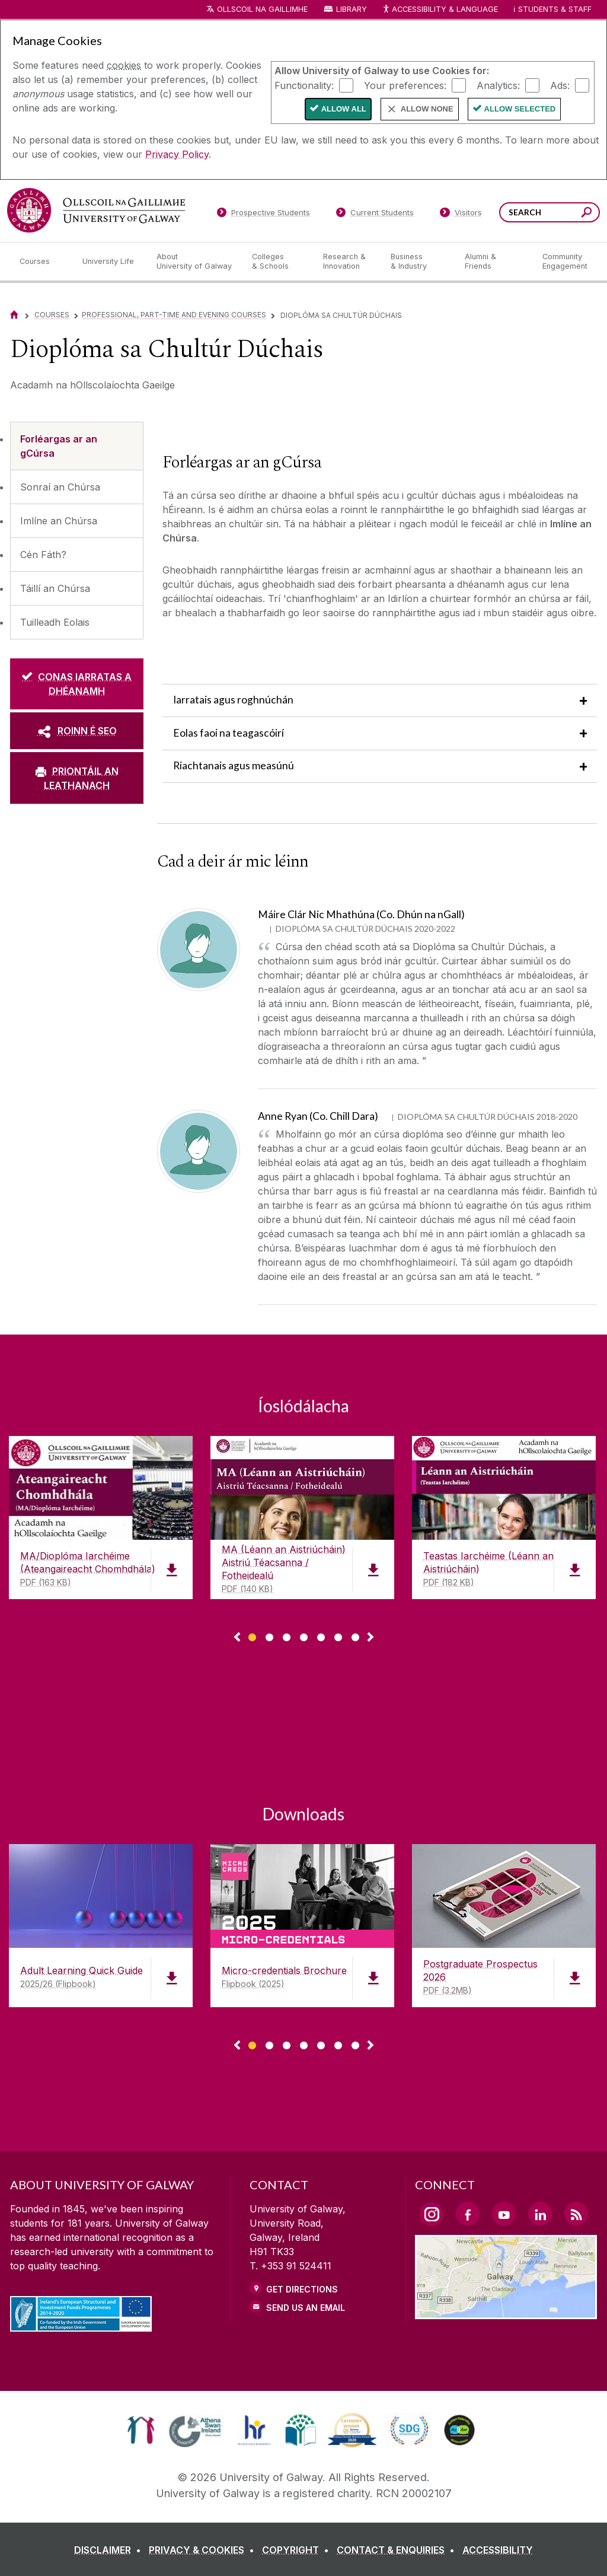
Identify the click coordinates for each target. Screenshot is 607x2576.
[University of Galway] (96, 210)
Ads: (560, 85)
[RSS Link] (576, 2213)
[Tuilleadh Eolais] (77, 622)
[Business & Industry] (418, 262)
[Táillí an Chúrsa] (77, 588)
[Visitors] (461, 215)
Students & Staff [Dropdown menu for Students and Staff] (555, 9)
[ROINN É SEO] (76, 730)
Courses (51, 314)
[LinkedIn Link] (540, 2213)
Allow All (343, 108)
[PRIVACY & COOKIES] (204, 2550)
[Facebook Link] (468, 2213)
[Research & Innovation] (347, 262)
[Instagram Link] (431, 2214)
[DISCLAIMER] (110, 2550)
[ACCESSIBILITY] (497, 2550)
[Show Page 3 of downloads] (286, 1635)
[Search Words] (549, 212)
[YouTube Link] (504, 2213)
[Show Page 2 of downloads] (269, 1635)
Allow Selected (520, 108)
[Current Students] (375, 215)
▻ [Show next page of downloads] (370, 1637)
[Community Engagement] (565, 262)
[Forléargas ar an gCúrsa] (77, 446)
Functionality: (304, 85)
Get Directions (302, 2289)
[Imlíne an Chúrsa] (77, 520)
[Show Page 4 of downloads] (304, 1635)
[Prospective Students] (263, 215)
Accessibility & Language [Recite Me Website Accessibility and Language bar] (439, 10)
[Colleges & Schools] (278, 262)
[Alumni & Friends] (494, 262)
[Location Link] (506, 2312)
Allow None (427, 108)
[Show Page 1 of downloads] (252, 1635)
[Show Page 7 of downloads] (355, 1635)
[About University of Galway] (194, 262)
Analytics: (498, 85)
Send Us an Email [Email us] (305, 2308)
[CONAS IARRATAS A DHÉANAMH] (76, 683)
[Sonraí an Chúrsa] (77, 487)
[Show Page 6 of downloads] (338, 1635)
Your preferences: (405, 85)
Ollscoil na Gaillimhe (262, 9)
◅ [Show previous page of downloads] (237, 1637)
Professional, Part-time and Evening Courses (174, 314)
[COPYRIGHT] (298, 2550)
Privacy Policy (177, 154)
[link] (140, 2430)
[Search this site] (586, 214)
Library (351, 9)
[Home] (14, 314)
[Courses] (41, 262)
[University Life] (109, 262)
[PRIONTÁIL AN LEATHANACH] (76, 777)
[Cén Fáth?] (77, 554)
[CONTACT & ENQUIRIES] (398, 2550)
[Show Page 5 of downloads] (321, 1635)
